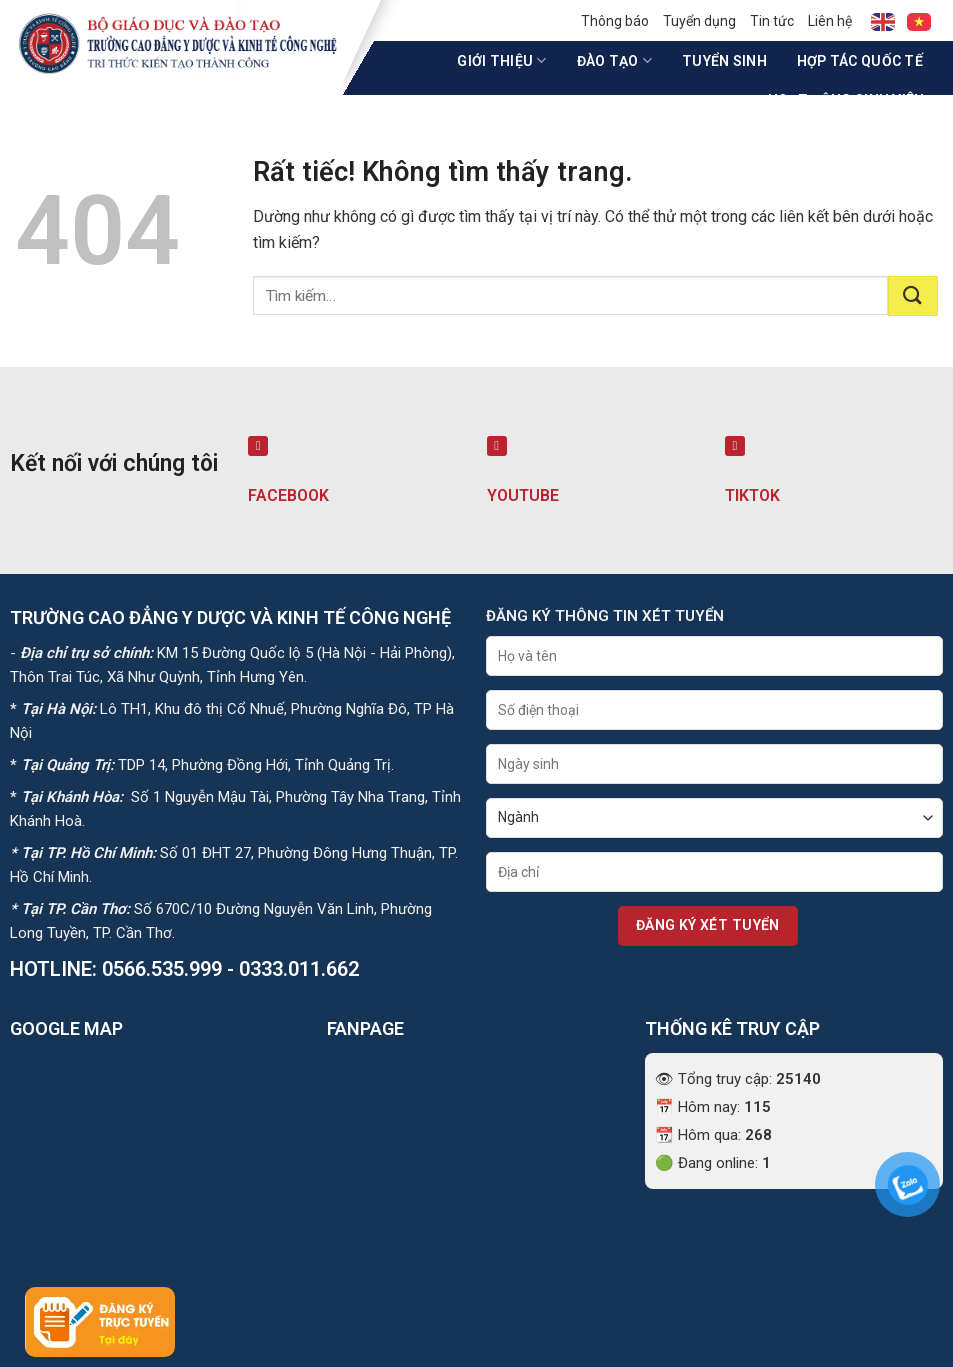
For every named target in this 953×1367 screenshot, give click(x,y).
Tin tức (772, 21)
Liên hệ (830, 21)
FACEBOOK (288, 495)
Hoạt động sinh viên (853, 99)
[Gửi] (913, 296)
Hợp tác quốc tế (860, 61)
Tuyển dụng (699, 21)
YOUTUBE (523, 495)
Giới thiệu (501, 60)
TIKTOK (752, 495)
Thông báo (615, 21)
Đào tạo (614, 60)
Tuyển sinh (724, 61)
